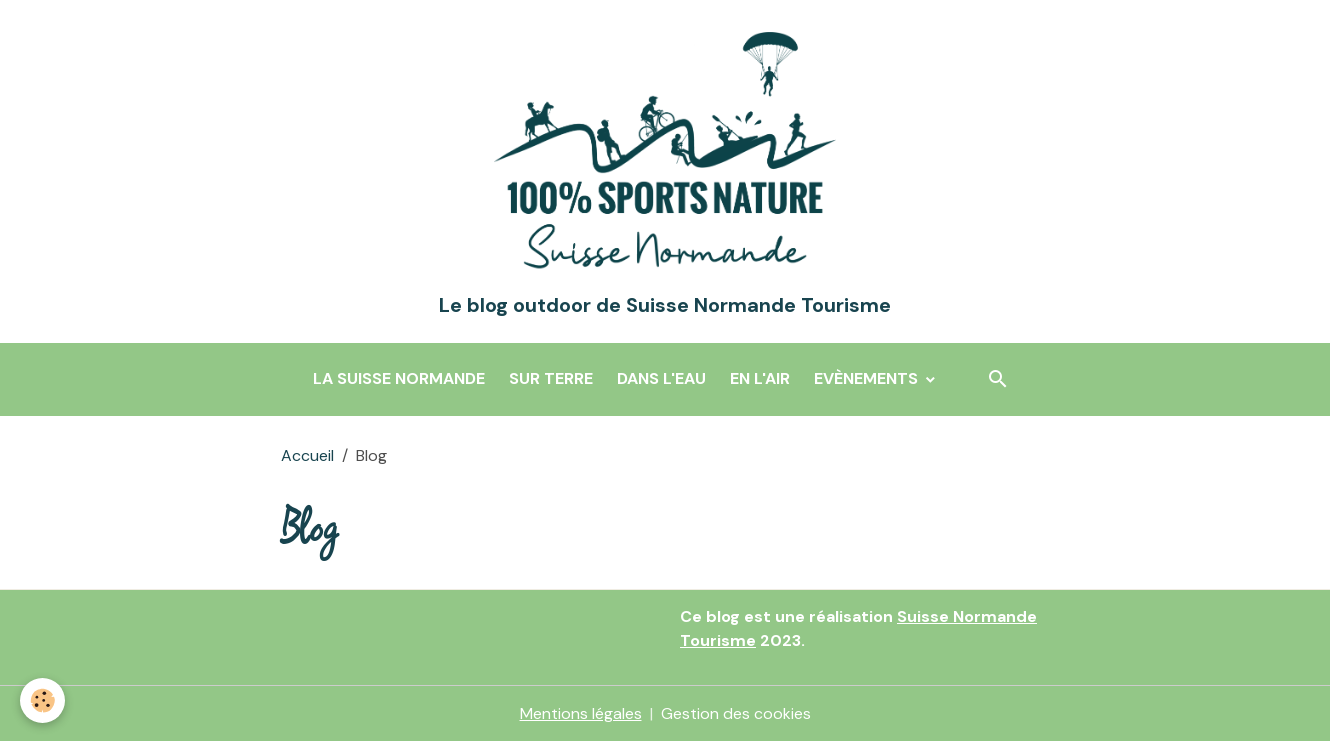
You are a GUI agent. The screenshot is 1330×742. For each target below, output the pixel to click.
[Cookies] (42, 700)
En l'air (760, 378)
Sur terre (551, 378)
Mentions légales (581, 713)
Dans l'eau (661, 378)
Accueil (307, 455)
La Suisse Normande (399, 378)
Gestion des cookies (736, 713)
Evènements (868, 378)
